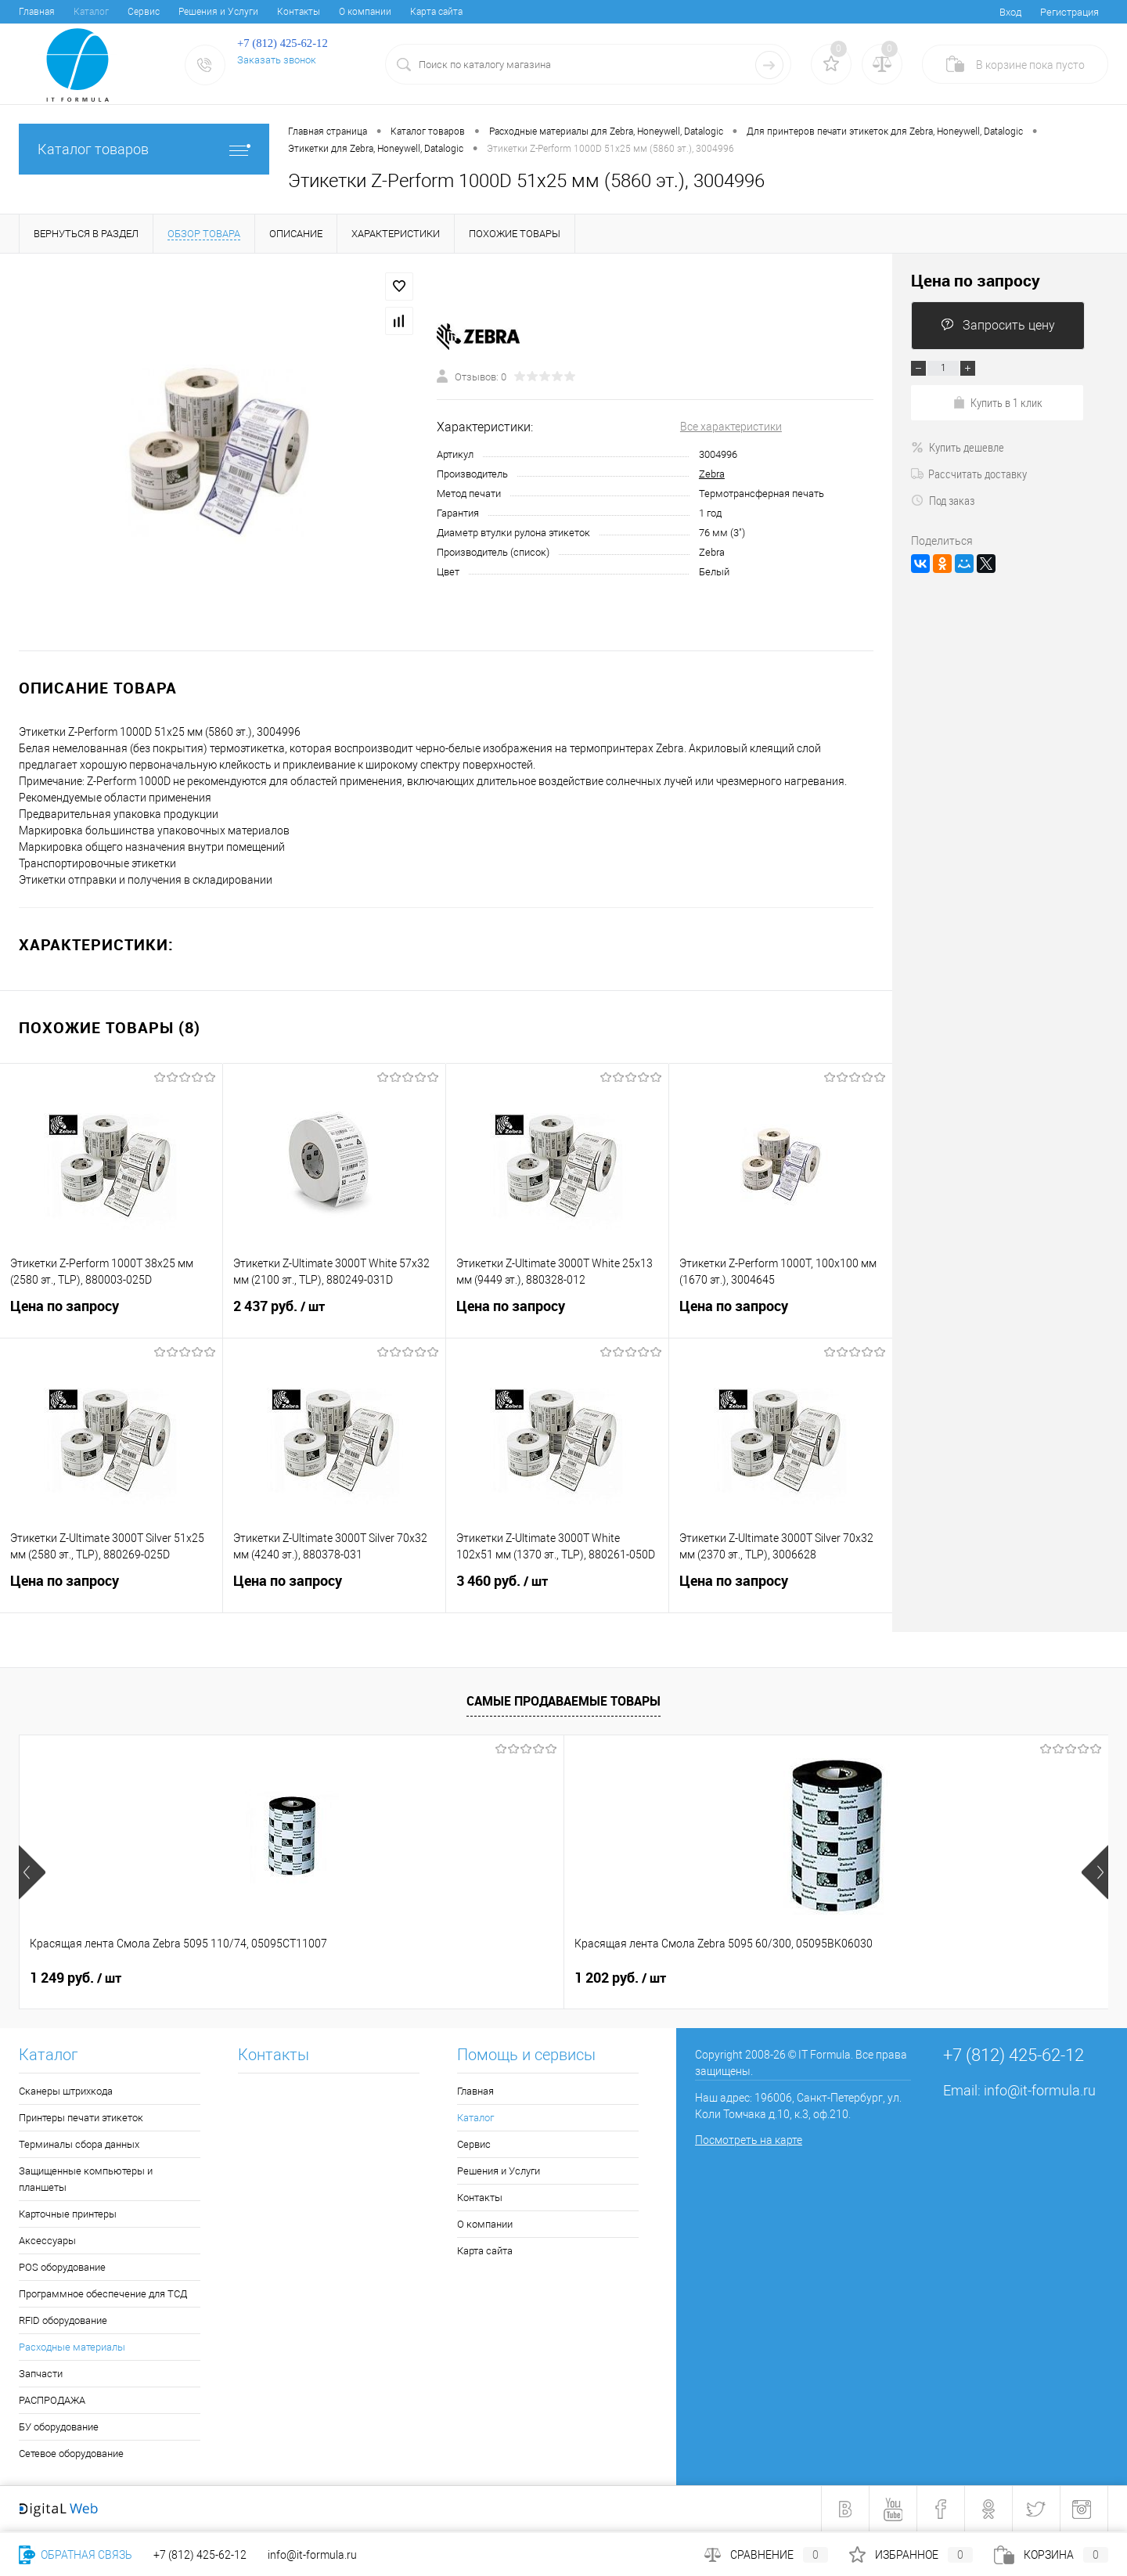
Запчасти (41, 2374)
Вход (1010, 12)
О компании (365, 11)
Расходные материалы (72, 2347)
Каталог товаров (144, 149)
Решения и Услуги (218, 11)
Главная (37, 11)
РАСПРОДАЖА (52, 2400)
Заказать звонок (276, 60)
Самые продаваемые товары (563, 1701)
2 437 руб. (334, 1316)
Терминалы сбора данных (79, 2144)
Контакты (298, 11)
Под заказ (942, 500)
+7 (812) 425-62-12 (200, 2555)
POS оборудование (62, 2267)
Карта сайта (436, 11)
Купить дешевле (957, 447)
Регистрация (1069, 12)
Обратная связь (75, 2555)
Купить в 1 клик (997, 402)
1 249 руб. (75, 1978)
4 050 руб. (606, 1977)
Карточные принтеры (68, 2214)
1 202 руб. (348, 1978)
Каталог (91, 11)
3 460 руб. (557, 1591)
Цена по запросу (111, 1315)
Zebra (712, 474)
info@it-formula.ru (1040, 2090)
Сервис (144, 11)
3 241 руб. (879, 1977)
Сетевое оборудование (71, 2453)
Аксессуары (47, 2240)
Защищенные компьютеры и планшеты (86, 2179)
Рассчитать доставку (969, 473)
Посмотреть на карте (748, 2140)
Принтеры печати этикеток (81, 2118)
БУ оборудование (59, 2427)
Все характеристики (731, 426)
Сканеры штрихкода (66, 2091)
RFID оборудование (63, 2320)
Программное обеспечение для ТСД (103, 2294)
